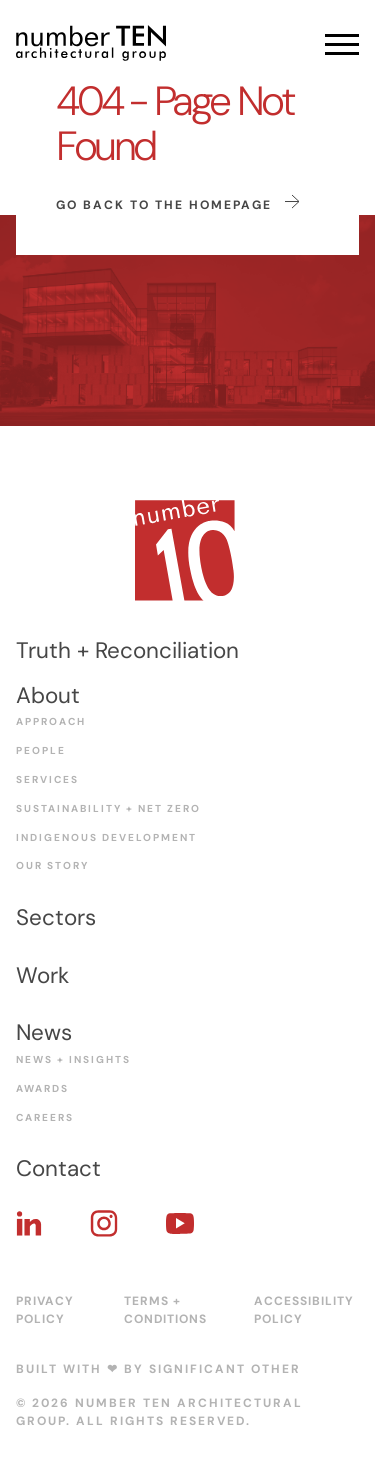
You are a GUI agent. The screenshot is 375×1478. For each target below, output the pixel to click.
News (44, 1032)
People (41, 750)
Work (42, 975)
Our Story (52, 865)
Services (47, 779)
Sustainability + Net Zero (108, 808)
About (48, 695)
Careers (45, 1117)
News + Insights (73, 1059)
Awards (42, 1088)
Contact (58, 1168)
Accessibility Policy (304, 1310)
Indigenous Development (106, 837)
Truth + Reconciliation (127, 650)
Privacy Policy (45, 1310)
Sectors (56, 917)
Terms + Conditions (165, 1310)
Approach (51, 721)
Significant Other (225, 1369)
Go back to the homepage (178, 203)
